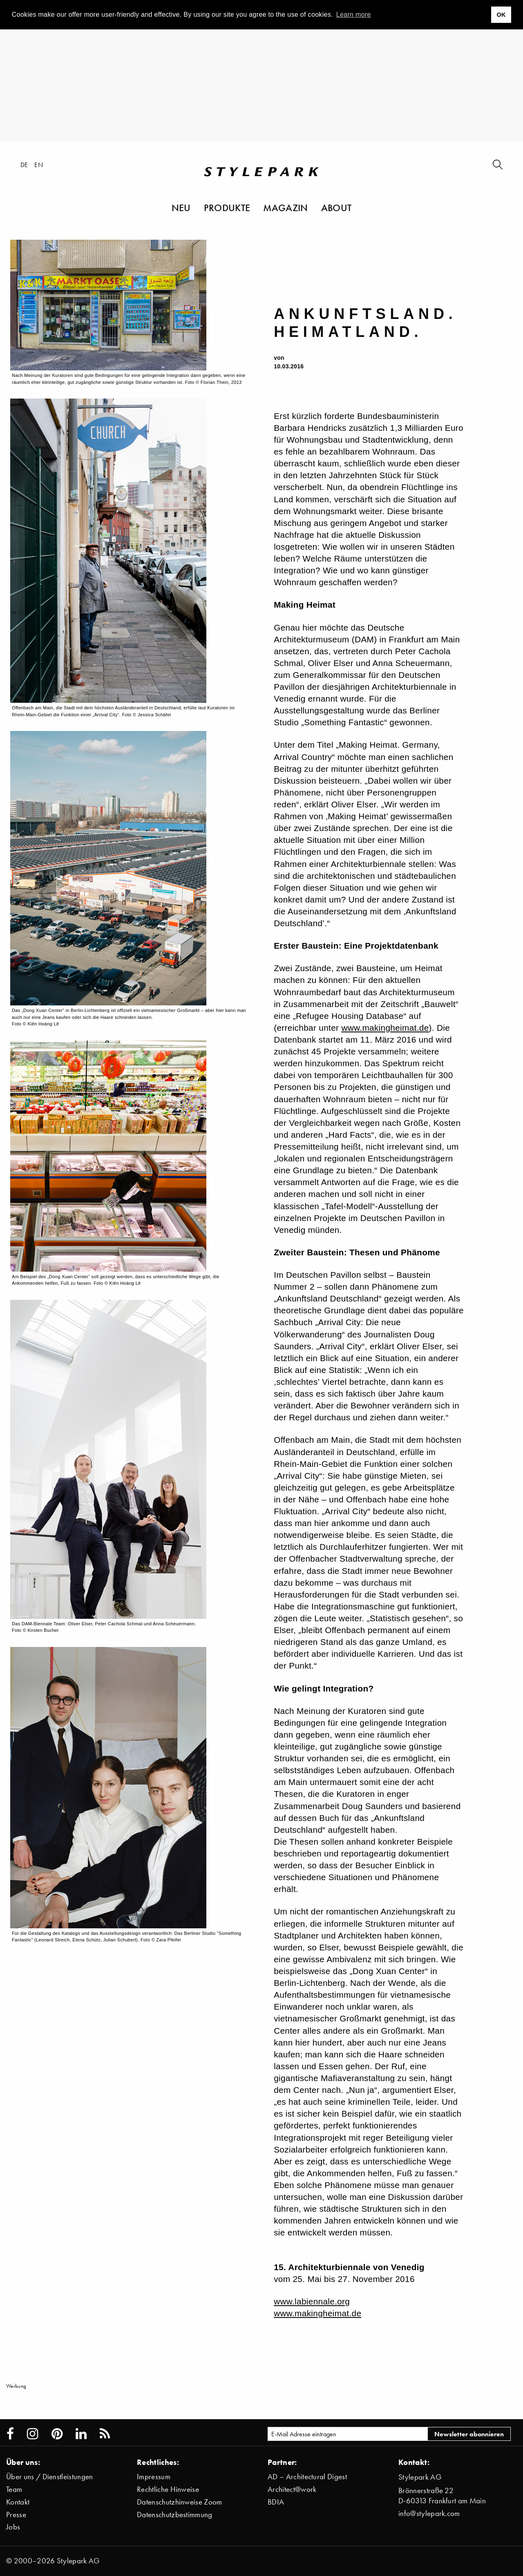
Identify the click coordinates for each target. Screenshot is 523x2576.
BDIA (276, 2502)
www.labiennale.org (312, 2301)
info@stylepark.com (429, 2513)
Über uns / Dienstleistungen (49, 2476)
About (336, 207)
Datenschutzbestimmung (174, 2514)
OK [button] (500, 14)
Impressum (153, 2476)
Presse (16, 2514)
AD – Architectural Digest (307, 2476)
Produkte (227, 207)
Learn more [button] (353, 14)
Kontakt (17, 2502)
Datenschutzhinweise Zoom (179, 2502)
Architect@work (292, 2489)
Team (14, 2489)
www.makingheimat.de (385, 1027)
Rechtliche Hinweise (168, 2489)
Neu (181, 207)
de (24, 164)
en (38, 164)
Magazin (285, 207)
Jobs (13, 2526)
